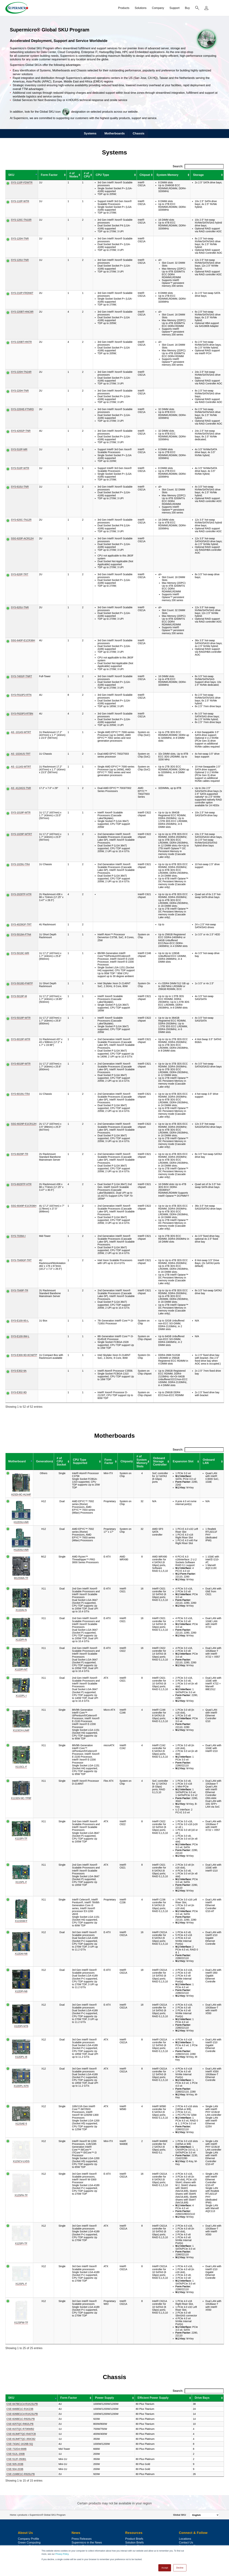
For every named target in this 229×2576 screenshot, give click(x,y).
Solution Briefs (134, 2542)
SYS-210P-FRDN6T (22, 293)
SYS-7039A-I (18, 1236)
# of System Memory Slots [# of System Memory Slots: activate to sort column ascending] (142, 1461)
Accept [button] (164, 2568)
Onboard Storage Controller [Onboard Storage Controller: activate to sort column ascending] (160, 1461)
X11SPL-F (21, 1866)
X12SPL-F (21, 2268)
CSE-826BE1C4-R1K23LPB (22, 2413)
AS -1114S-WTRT (21, 766)
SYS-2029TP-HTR (21, 894)
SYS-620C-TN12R (21, 519)
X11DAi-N (21, 1599)
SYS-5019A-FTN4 (21, 934)
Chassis (138, 133)
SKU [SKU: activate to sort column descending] (11, 174)
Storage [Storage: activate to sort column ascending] (198, 174)
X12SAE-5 (21, 2108)
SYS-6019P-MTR (20, 1039)
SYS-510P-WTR (20, 468)
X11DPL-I (21, 1686)
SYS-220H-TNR (20, 390)
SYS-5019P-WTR (21, 1017)
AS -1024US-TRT (20, 753)
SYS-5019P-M (19, 996)
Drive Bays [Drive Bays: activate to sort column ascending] (202, 2397)
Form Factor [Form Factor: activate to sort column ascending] (49, 174)
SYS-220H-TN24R (21, 371)
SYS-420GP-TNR (21, 430)
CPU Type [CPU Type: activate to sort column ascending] (102, 174)
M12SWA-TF (21, 1567)
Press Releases (82, 2538)
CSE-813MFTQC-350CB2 (20, 2438)
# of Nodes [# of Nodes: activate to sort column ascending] (73, 175)
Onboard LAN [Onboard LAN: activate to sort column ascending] (209, 1461)
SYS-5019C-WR (20, 953)
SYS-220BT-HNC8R (22, 311)
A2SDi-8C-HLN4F (21, 1484)
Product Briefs (134, 2538)
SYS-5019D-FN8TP (22, 983)
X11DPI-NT (21, 1659)
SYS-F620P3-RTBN (22, 713)
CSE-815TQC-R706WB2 (20, 2428)
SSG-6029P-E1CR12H (23, 1123)
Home (13, 2515)
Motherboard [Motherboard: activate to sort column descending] (17, 1461)
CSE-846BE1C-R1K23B (19, 2408)
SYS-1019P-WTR (21, 812)
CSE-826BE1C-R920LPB (20, 2418)
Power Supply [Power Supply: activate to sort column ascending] (104, 2397)
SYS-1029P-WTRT (21, 834)
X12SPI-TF (21, 2227)
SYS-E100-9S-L (20, 1320)
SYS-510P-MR (19, 449)
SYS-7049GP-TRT (21, 1260)
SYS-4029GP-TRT (21, 924)
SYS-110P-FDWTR (22, 182)
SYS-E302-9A (18, 1370)
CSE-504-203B (14, 2469)
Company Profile (28, 2538)
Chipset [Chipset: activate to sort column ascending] (145, 174)
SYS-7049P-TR (19, 1290)
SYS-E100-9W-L (20, 1336)
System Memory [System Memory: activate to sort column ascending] (167, 174)
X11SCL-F (21, 1756)
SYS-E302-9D (19, 1392)
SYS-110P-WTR (20, 201)
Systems (90, 133)
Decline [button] (179, 2568)
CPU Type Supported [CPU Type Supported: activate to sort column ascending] (80, 1461)
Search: (198, 166)
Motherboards (114, 133)
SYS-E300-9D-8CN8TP (24, 1355)
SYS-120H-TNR (20, 238)
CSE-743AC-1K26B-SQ (19, 2443)
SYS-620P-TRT (19, 574)
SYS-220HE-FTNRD (22, 409)
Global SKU (179, 2515)
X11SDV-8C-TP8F (21, 1782)
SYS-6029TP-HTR (21, 1184)
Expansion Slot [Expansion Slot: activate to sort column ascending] (183, 1461)
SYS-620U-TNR (20, 607)
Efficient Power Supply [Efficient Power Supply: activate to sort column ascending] (153, 2397)
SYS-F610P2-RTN (21, 694)
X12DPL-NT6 (21, 2070)
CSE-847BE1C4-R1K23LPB (22, 2403)
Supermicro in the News (87, 2542)
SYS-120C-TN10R (21, 219)
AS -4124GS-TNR (21, 788)
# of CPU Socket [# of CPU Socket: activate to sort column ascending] (61, 1461)
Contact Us (186, 2542)
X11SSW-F (21, 1901)
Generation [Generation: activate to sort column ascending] (43, 1461)
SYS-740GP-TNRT (21, 676)
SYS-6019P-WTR (21, 1063)
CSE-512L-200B (15, 2453)
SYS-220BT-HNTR (21, 341)
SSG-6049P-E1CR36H (23, 1205)
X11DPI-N (21, 1629)
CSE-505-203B (14, 2464)
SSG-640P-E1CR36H (23, 640)
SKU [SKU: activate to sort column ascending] (11, 2397)
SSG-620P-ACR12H (22, 538)
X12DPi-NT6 (21, 2006)
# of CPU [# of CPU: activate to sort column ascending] (87, 175)
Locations (185, 2538)
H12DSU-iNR (21, 1512)
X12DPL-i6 (21, 2041)
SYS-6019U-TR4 (20, 1093)
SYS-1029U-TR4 (20, 864)
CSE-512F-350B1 (16, 2459)
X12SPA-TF (21, 2175)
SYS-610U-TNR (20, 486)
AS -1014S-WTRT (21, 732)
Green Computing (29, 2542)
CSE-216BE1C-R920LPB (20, 2474)
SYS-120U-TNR (20, 260)
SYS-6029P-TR (19, 1154)
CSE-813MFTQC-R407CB (21, 2433)
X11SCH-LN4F (21, 1720)
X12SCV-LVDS (21, 2142)
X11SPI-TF (21, 1823)
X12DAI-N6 (21, 1934)
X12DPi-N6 (21, 1971)
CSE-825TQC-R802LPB (19, 2423)
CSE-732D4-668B (16, 2448)
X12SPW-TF (21, 2302)
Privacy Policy (62, 2554)
